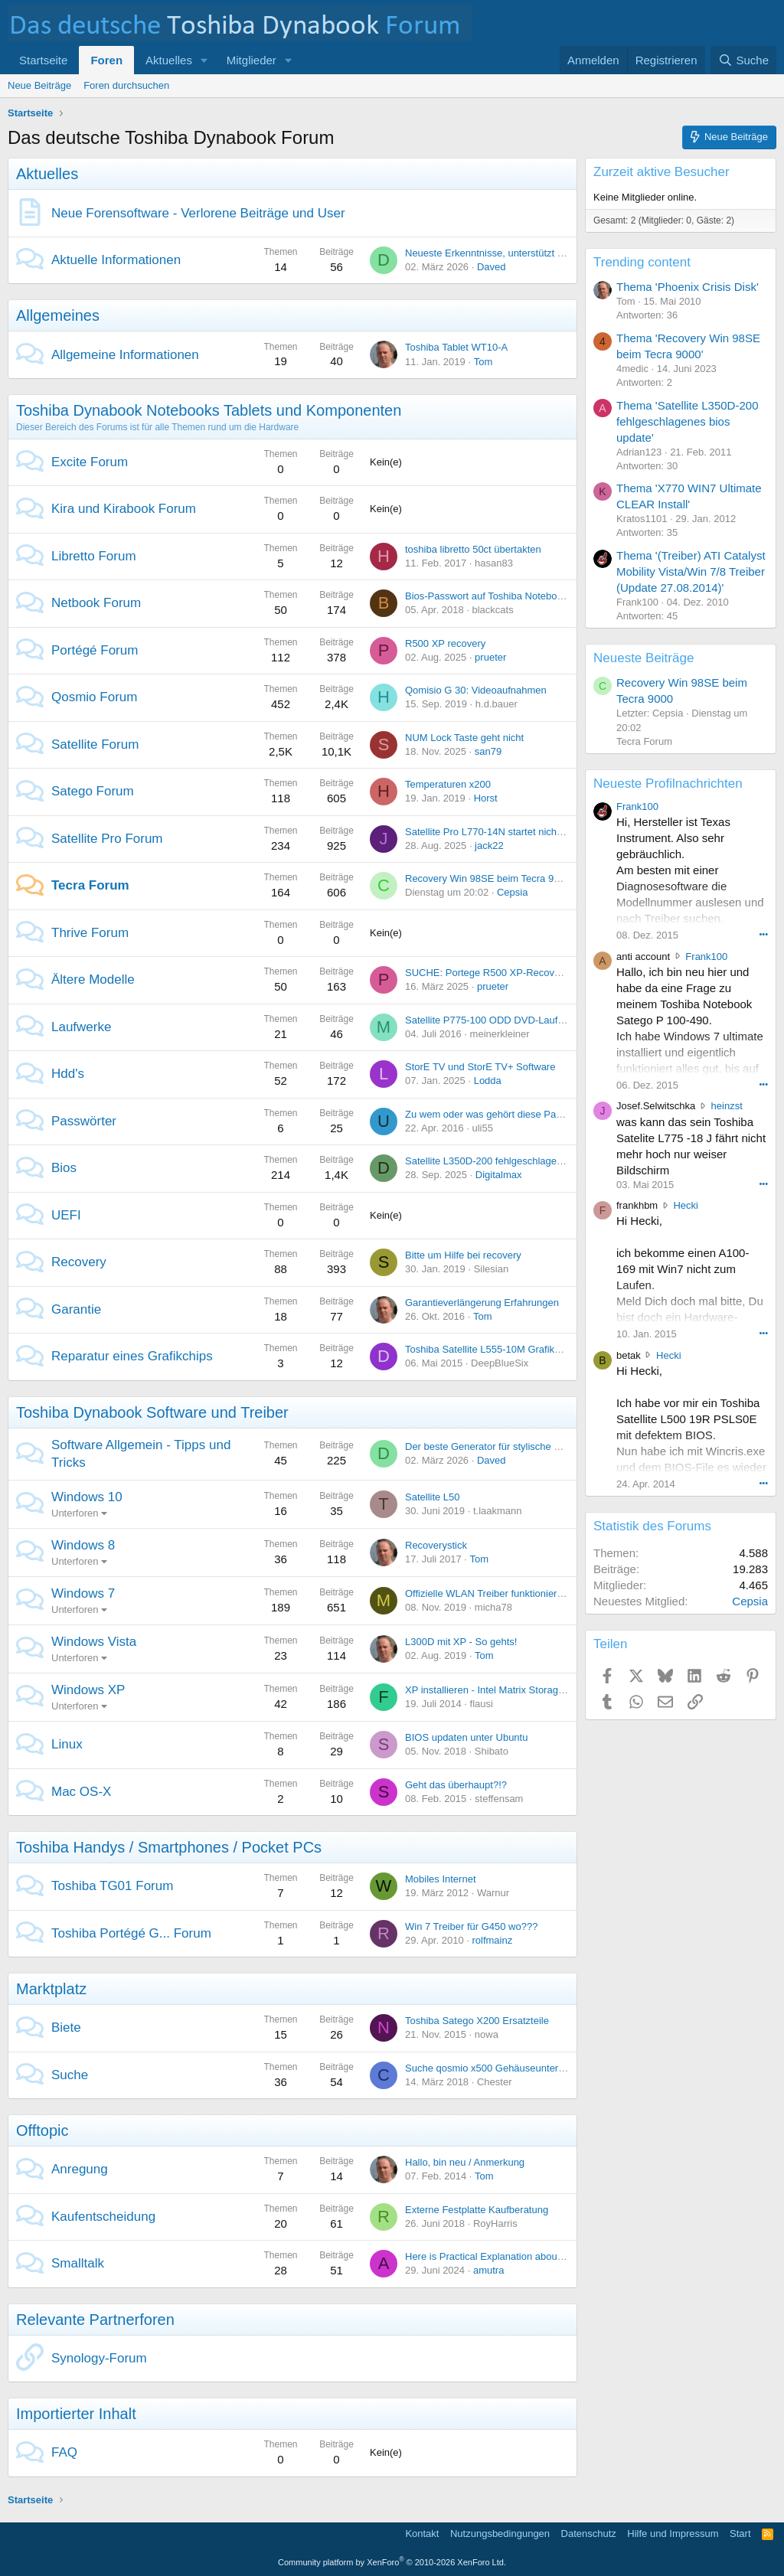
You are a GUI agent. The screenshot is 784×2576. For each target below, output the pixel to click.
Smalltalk (77, 2263)
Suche (69, 2075)
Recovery (78, 1262)
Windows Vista (93, 1641)
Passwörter (83, 1121)
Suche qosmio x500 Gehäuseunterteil (488, 2068)
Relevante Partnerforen (95, 2319)
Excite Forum (89, 462)
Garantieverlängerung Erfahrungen (482, 1302)
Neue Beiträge (39, 85)
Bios (64, 1168)
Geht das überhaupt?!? (456, 1785)
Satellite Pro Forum (107, 838)
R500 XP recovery (445, 643)
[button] (204, 60)
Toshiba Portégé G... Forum (131, 1933)
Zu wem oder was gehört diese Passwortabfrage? (514, 1114)
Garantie (76, 1309)
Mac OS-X (81, 1791)
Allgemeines (58, 315)
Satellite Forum (95, 744)
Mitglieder (251, 60)
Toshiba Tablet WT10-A (456, 347)
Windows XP (88, 1690)
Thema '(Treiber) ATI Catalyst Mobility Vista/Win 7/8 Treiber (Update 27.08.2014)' (691, 571)
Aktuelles (168, 60)
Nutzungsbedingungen (500, 2533)
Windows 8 (83, 1545)
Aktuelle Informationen (116, 260)
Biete (66, 2027)
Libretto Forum (93, 556)
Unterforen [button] (74, 1513)
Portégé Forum (94, 650)
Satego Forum (92, 791)
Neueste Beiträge (643, 658)
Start (740, 2533)
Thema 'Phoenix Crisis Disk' (687, 286)
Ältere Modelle (93, 979)
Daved (491, 267)
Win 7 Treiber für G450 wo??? (471, 1926)
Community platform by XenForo (392, 2562)
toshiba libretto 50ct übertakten (473, 549)
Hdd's (67, 1073)
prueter (490, 657)
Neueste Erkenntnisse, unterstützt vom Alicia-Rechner (524, 253)
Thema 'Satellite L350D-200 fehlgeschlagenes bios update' (687, 421)
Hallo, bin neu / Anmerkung (464, 2162)
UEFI (66, 1215)
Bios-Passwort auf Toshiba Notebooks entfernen (511, 596)
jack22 (489, 845)
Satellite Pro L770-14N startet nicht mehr (495, 831)
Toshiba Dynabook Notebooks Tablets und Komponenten (208, 410)
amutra (488, 2270)
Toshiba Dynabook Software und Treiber (152, 1412)
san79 (488, 751)
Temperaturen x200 (448, 784)
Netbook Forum (96, 603)
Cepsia (512, 892)
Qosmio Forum (94, 697)
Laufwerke (81, 1027)
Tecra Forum (90, 885)
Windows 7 (83, 1593)
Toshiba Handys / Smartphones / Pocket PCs (169, 1847)
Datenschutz (588, 2533)
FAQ (64, 2452)
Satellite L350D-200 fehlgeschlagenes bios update (516, 1161)
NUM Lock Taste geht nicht (464, 737)
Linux (67, 1744)
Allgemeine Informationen (125, 355)
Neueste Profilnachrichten (668, 783)
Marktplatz (51, 1988)
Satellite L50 (432, 1497)
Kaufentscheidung (103, 2216)
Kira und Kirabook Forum (123, 508)
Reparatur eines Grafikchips (132, 1356)
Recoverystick (436, 1545)
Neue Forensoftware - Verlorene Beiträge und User (198, 213)
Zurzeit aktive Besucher (661, 172)
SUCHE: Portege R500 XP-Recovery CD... (499, 972)
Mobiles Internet (440, 1879)
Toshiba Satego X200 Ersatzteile (477, 2020)
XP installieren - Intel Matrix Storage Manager (505, 1690)
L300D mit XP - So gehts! (461, 1641)
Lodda (487, 1080)
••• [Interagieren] (763, 934)
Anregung (79, 2169)
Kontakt (422, 2533)
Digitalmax (498, 1174)
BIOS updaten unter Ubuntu (466, 1737)
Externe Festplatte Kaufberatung (476, 2209)
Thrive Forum (90, 933)
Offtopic (42, 2130)
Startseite (43, 60)
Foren (106, 60)
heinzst (727, 1106)
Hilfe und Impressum (672, 2533)
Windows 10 (86, 1497)
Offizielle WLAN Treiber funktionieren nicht (498, 1593)
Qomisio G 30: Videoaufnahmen (476, 690)
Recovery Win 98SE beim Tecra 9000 (487, 878)
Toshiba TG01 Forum (112, 1886)
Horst (486, 798)
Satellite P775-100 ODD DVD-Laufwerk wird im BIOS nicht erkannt (552, 1020)
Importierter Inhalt (76, 2413)
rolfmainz (492, 1940)
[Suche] (743, 60)
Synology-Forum (99, 2358)
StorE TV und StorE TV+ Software (480, 1067)
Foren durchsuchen (126, 85)
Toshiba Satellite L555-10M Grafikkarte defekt (505, 1349)
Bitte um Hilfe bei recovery (463, 1255)
